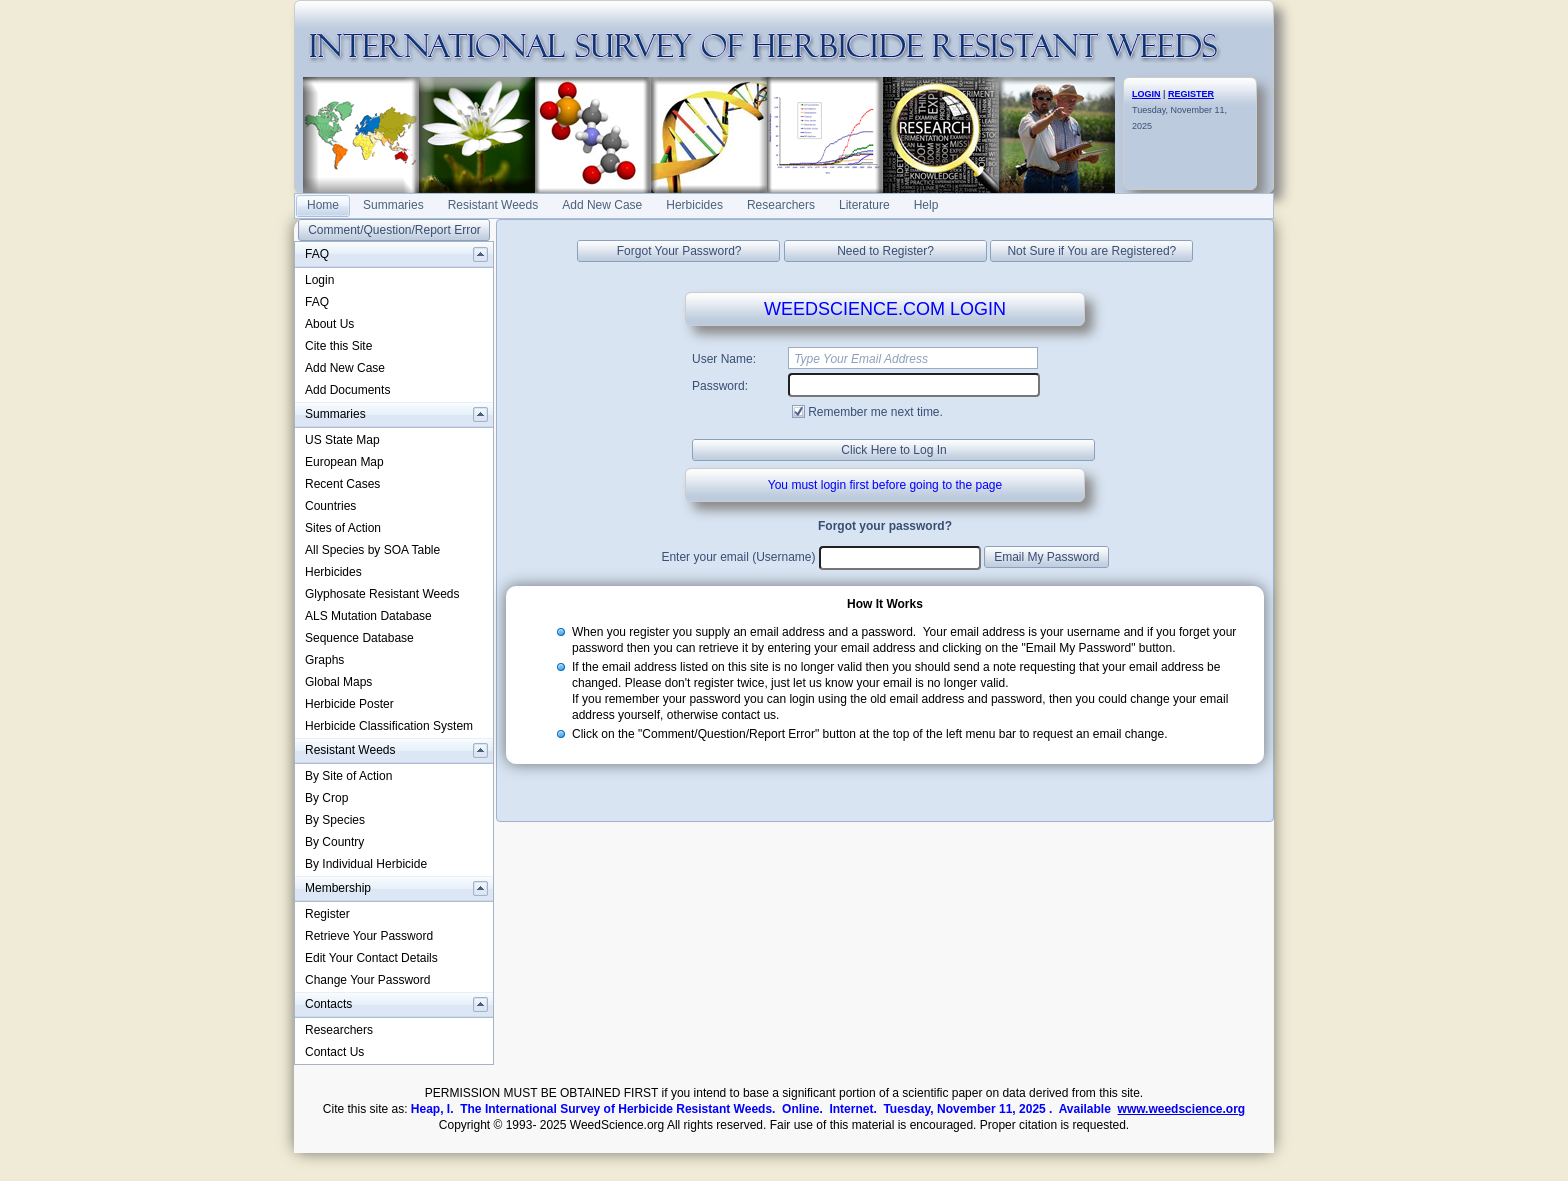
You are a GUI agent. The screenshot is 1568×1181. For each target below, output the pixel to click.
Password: (720, 386)
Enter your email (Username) (738, 557)
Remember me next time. (875, 412)
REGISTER (1191, 94)
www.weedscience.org (1182, 1109)
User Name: (724, 359)
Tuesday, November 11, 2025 (1179, 110)
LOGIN (1146, 94)
